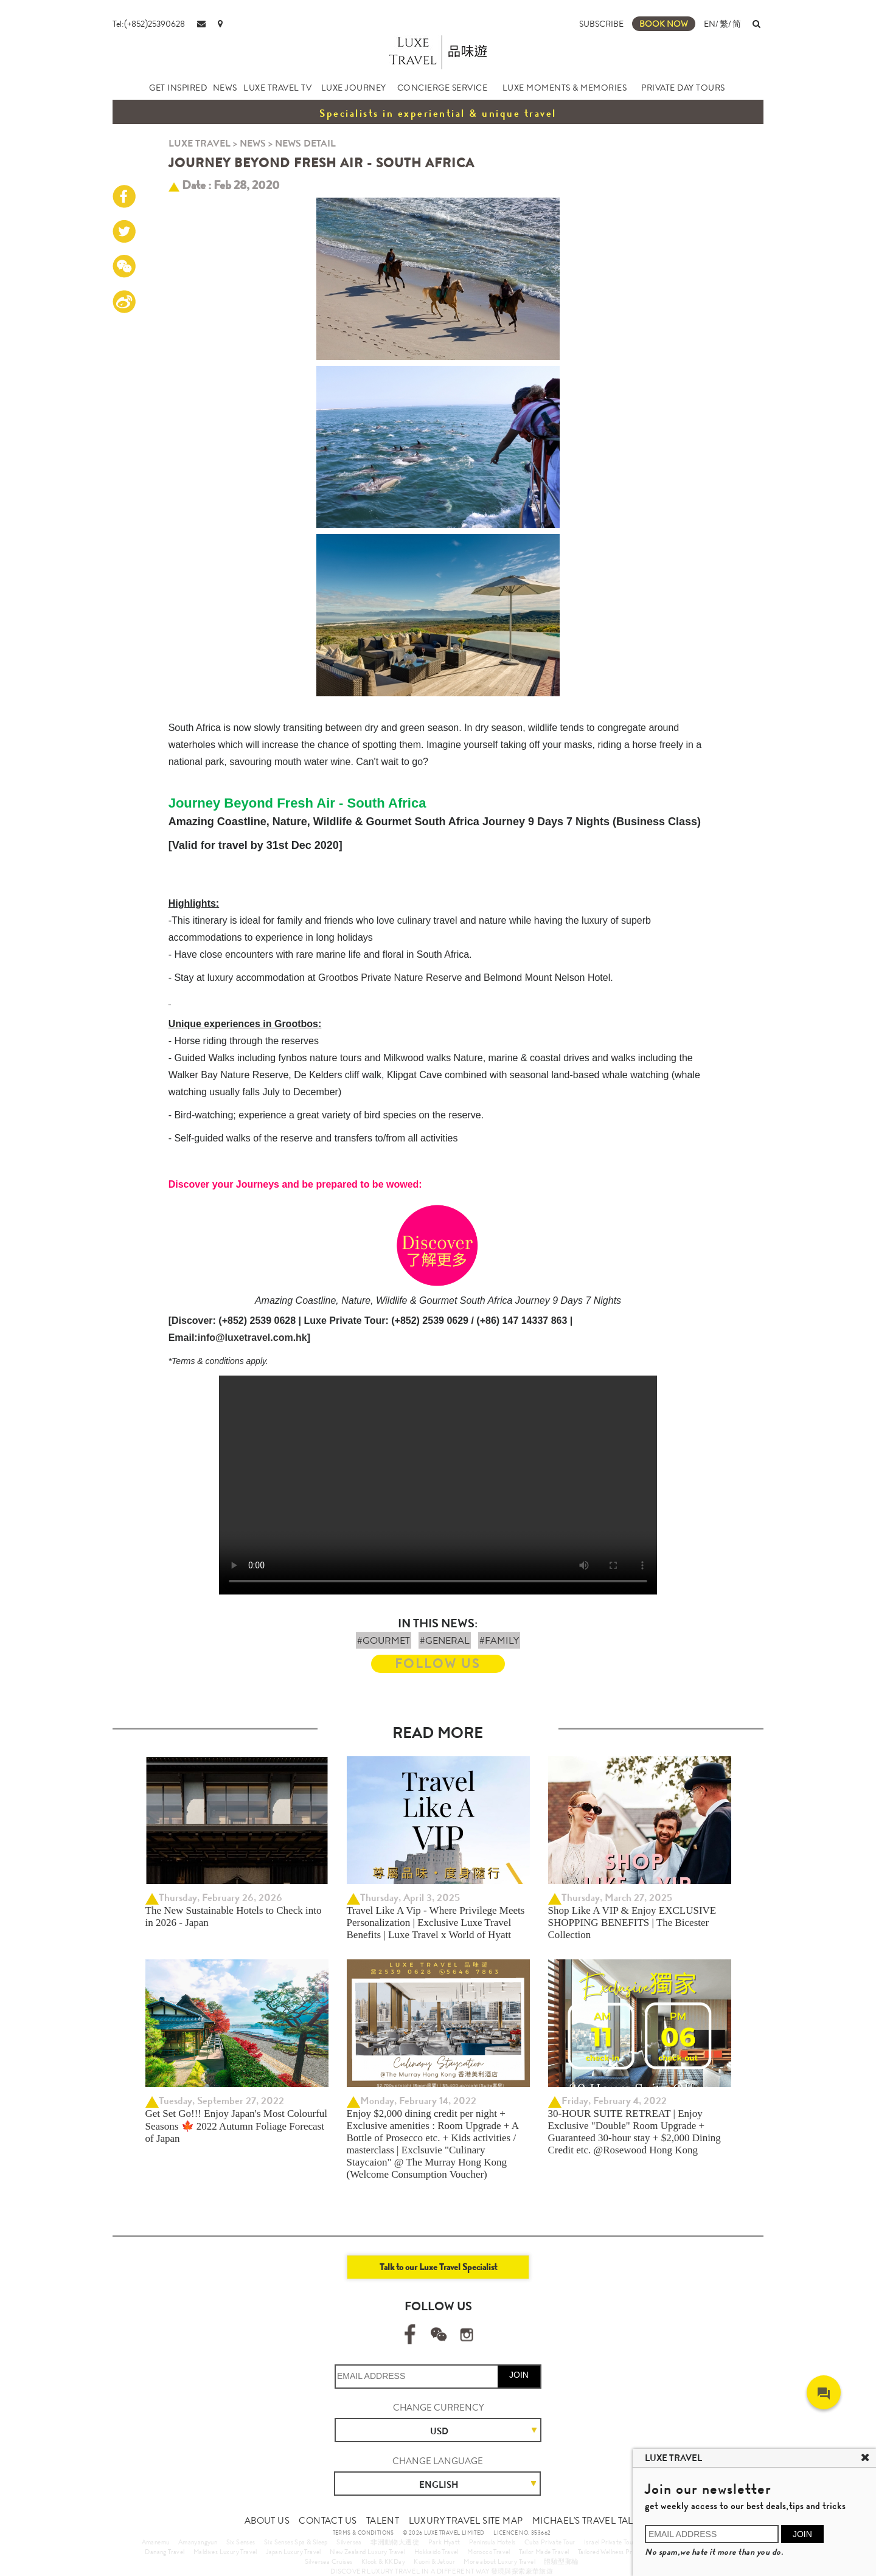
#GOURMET (383, 1640)
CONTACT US (327, 2520)
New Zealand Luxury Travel (367, 2552)
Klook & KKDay (383, 2561)
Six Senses (240, 2542)
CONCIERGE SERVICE (442, 87)
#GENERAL (445, 1640)
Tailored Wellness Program (614, 2552)
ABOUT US (267, 2520)
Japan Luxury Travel (293, 2552)
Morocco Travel (488, 2552)
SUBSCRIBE (601, 24)
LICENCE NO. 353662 (522, 2532)
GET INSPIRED (178, 87)
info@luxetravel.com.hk (252, 1337)
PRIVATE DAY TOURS (683, 87)
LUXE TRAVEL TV (277, 87)
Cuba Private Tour (549, 2542)
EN (709, 24)
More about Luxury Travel (499, 2561)
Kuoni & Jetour (434, 2561)
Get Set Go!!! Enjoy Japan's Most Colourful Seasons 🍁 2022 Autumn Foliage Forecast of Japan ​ (236, 2126)
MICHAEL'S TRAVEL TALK (585, 2520)
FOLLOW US (438, 1663)
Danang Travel (164, 2552)
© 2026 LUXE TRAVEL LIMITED (443, 2532)
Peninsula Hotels (492, 2542)
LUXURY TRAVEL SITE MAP (466, 2520)
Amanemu (156, 2542)
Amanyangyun (197, 2542)
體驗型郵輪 (561, 2561)
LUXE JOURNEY (353, 87)
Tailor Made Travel (544, 2552)
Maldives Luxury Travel (225, 2552)
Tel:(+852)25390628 (149, 24)
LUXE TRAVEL (200, 143)
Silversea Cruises (329, 2561)
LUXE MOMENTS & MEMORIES (564, 87)
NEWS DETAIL (305, 143)
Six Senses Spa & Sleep (296, 2542)
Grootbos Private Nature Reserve (390, 977)
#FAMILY (499, 1640)
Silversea (349, 2542)
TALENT (382, 2520)
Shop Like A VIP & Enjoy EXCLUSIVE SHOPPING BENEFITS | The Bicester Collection (632, 1923)
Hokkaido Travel (436, 2552)
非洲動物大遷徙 (394, 2542)
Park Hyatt (444, 2542)
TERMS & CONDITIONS (363, 2532)
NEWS (225, 87)
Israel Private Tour (610, 2542)
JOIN (519, 2375)
